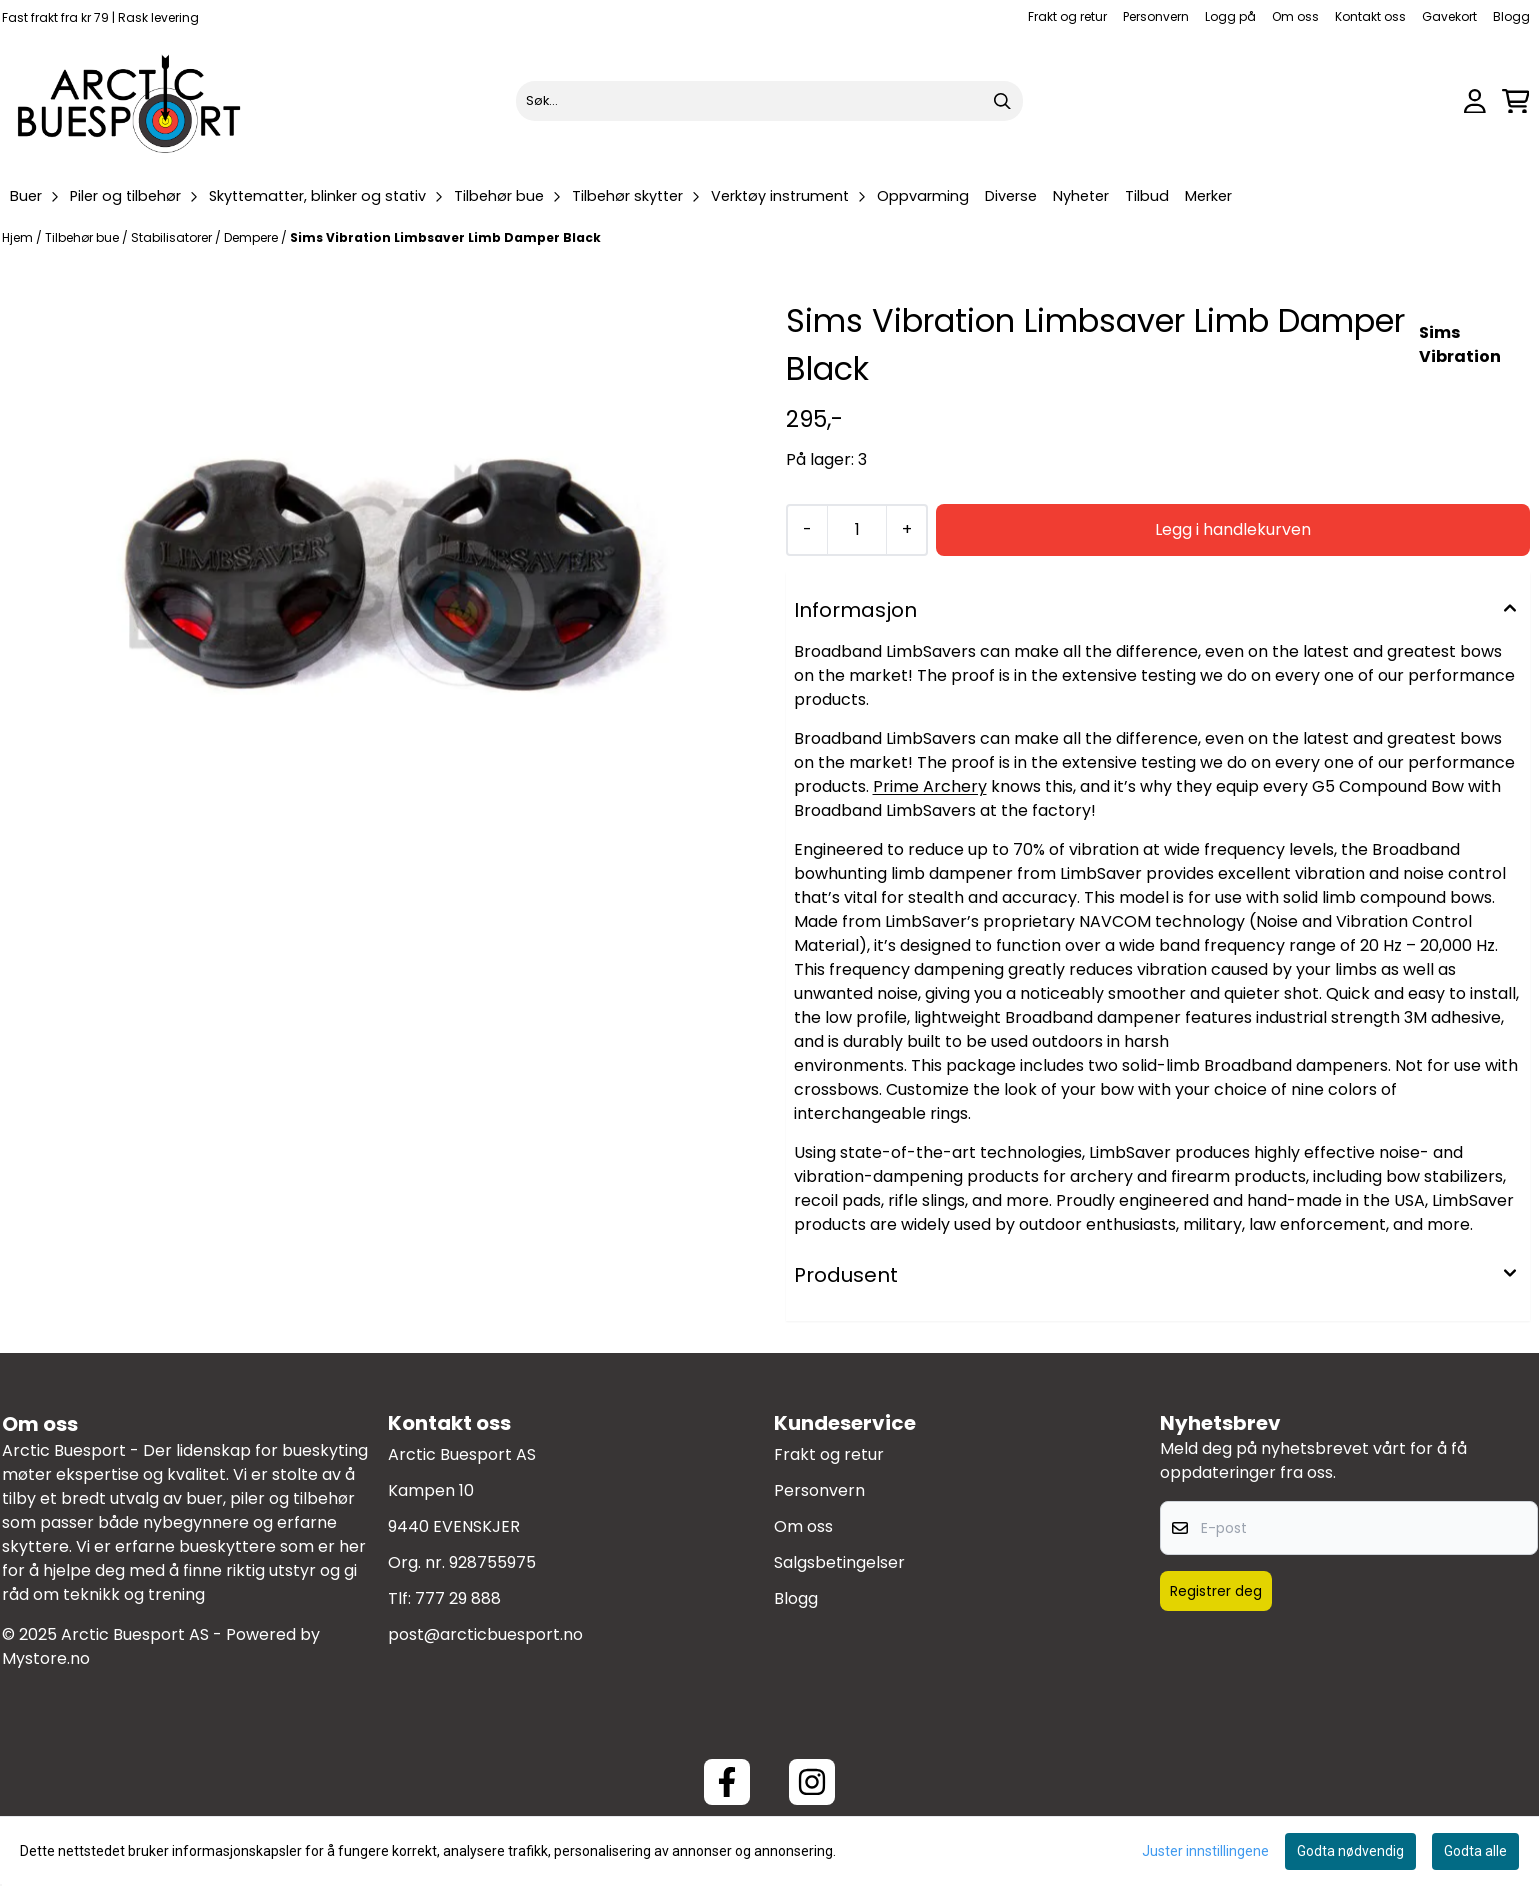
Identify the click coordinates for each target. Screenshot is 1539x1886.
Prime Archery (930, 786)
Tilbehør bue (83, 237)
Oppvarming (923, 196)
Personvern (1156, 16)
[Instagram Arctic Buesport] (812, 1782)
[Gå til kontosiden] (1475, 101)
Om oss (1295, 16)
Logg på (1230, 16)
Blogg (1511, 16)
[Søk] (769, 101)
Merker (1208, 196)
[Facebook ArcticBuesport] (727, 1782)
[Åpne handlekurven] (1516, 101)
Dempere (252, 237)
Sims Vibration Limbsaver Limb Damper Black (445, 237)
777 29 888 (458, 1598)
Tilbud (1147, 196)
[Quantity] (856, 530)
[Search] (1003, 101)
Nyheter (1081, 196)
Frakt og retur (1067, 16)
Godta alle (1475, 1851)
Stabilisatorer (173, 237)
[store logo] (130, 101)
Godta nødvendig (1350, 1851)
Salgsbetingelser (839, 1562)
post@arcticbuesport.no (485, 1634)
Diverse (1011, 196)
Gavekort (1449, 16)
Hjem (19, 237)
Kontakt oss (1370, 16)
